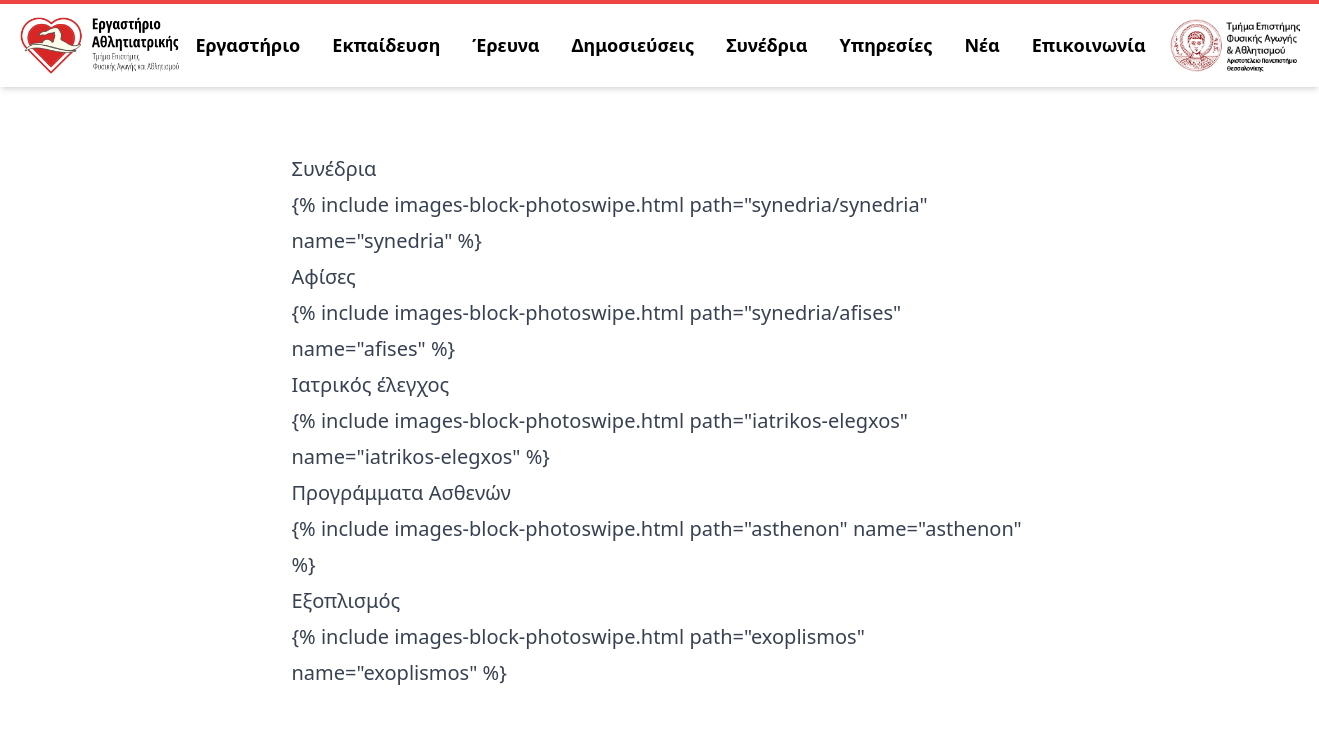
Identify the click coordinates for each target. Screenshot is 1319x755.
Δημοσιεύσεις (633, 45)
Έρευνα (505, 45)
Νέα (982, 45)
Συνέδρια (766, 45)
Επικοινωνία (1089, 45)
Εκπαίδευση (386, 45)
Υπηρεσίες (885, 45)
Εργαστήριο (248, 45)
